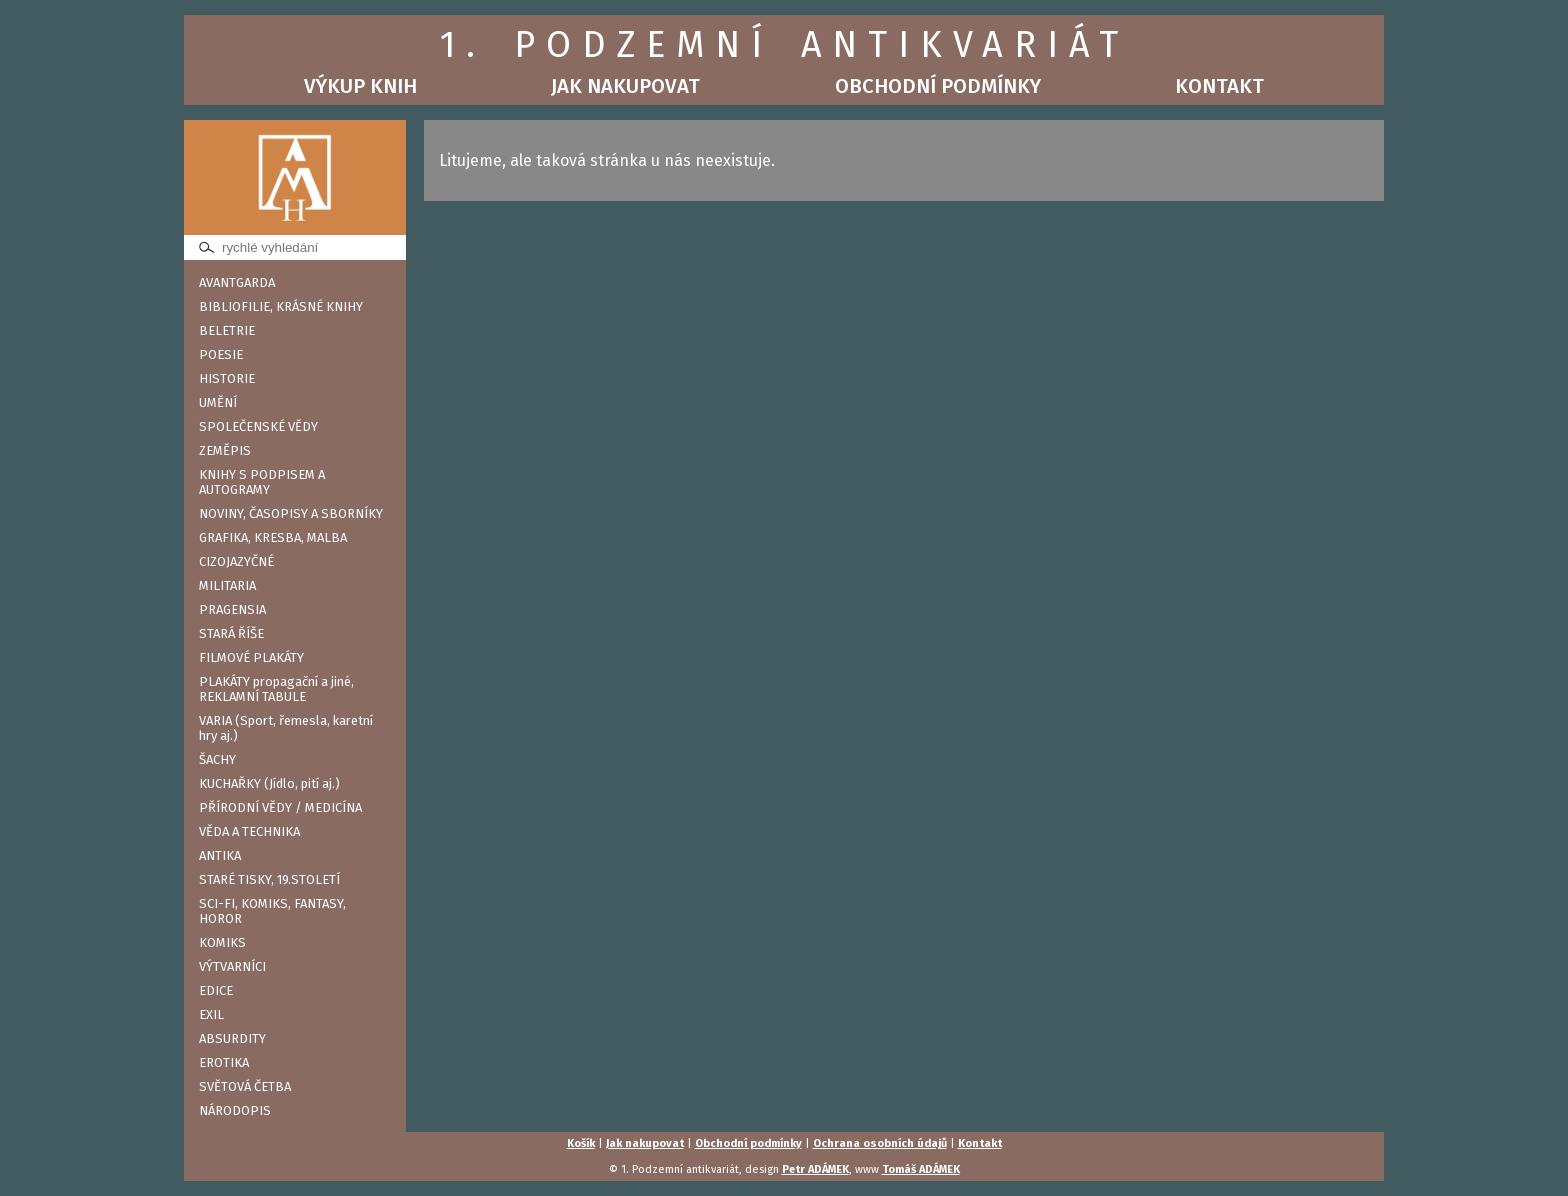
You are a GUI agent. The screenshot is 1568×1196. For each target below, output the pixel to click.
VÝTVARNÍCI (232, 966)
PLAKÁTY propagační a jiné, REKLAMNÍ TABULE (276, 689)
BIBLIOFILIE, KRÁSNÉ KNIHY (281, 306)
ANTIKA (220, 855)
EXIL (211, 1014)
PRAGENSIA (232, 609)
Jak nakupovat (625, 86)
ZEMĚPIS (225, 450)
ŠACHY (217, 759)
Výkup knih (360, 86)
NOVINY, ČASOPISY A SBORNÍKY (291, 513)
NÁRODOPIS (235, 1110)
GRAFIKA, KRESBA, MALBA (273, 537)
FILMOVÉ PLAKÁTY (251, 657)
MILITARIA (227, 585)
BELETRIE (227, 330)
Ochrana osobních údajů (880, 1143)
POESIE (221, 354)
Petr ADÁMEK (815, 1169)
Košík (581, 1143)
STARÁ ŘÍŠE (231, 633)
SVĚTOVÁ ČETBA (245, 1086)
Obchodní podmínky (938, 86)
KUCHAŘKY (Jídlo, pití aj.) (269, 783)
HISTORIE (227, 378)
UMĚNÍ (218, 402)
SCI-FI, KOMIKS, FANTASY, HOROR (272, 911)
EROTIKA (224, 1062)
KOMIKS (222, 942)
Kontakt (1219, 86)
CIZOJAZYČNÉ (236, 561)
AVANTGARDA (237, 282)
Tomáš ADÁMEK (921, 1169)
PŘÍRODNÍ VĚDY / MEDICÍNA (280, 807)
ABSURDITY (232, 1038)
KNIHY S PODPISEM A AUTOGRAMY (262, 482)
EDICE (216, 990)
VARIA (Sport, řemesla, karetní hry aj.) (286, 728)
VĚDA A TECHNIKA (249, 831)
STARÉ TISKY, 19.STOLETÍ (269, 879)
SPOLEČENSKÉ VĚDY (258, 426)
